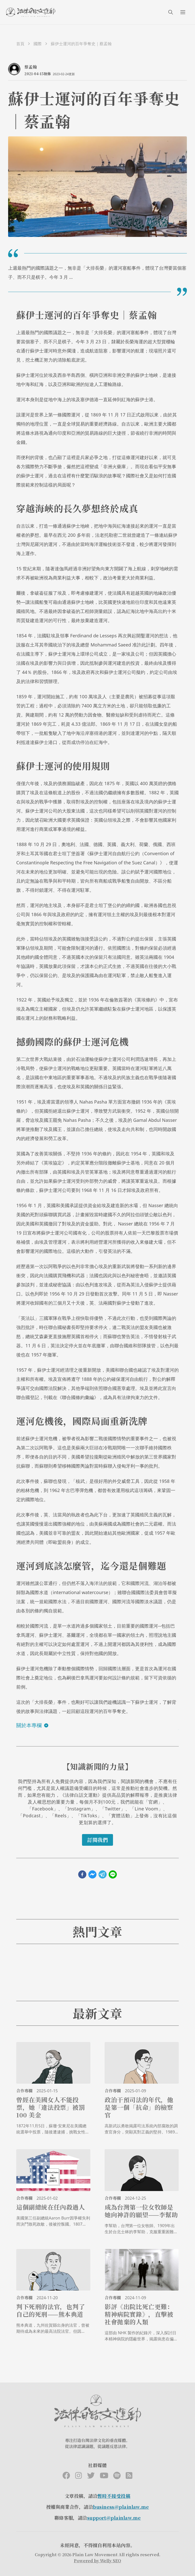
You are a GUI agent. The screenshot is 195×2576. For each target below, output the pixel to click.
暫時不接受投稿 (114, 2495)
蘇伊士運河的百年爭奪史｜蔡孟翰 (81, 43)
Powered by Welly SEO (97, 2561)
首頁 (20, 43)
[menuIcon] (183, 12)
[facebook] (82, 1874)
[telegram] (103, 1874)
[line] (113, 1874)
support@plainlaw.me (114, 2517)
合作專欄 (24, 2091)
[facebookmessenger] (92, 1874)
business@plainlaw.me (121, 2506)
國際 (38, 43)
